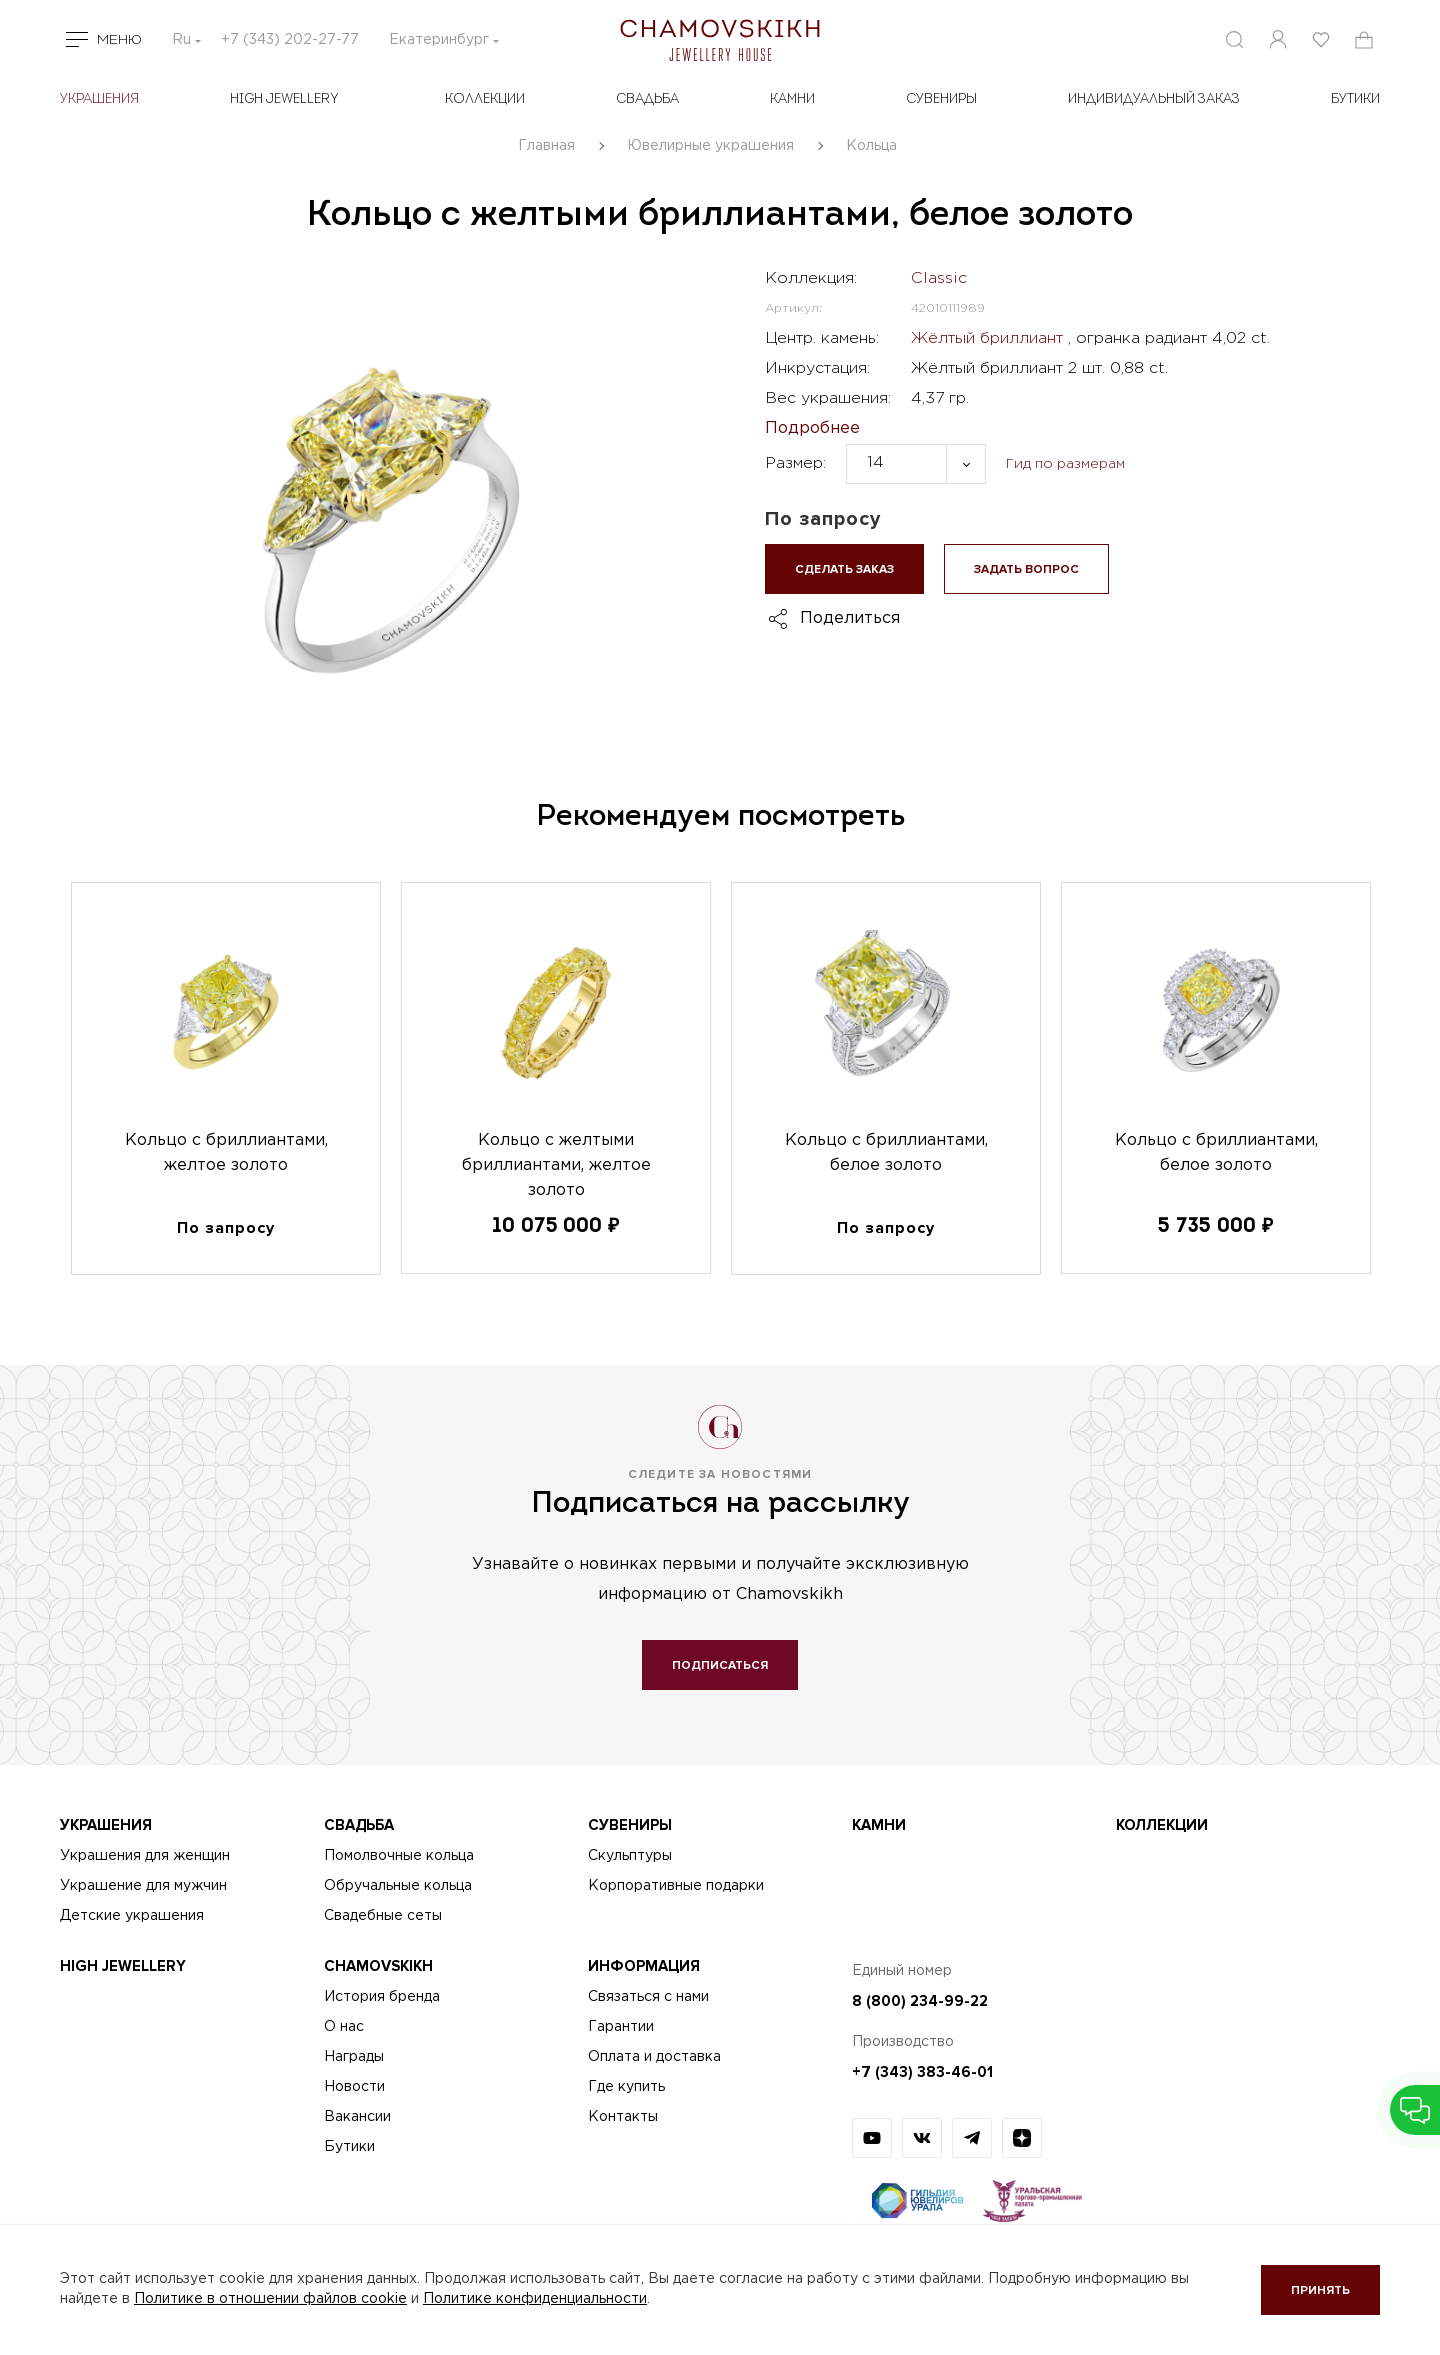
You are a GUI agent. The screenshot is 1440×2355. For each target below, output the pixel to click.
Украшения (99, 99)
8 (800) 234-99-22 (920, 2001)
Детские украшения (132, 1916)
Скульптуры (630, 1856)
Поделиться (850, 618)
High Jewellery (284, 99)
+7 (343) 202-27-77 (290, 40)
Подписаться (720, 1665)
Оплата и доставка (654, 2057)
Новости (354, 2087)
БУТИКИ (1355, 99)
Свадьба (647, 99)
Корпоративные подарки (676, 1886)
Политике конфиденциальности (535, 2299)
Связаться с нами (648, 1997)
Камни (792, 99)
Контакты (623, 2117)
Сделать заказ (844, 569)
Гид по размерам (1065, 464)
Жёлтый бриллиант (989, 338)
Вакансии (357, 2117)
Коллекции (485, 99)
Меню (119, 40)
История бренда (382, 1997)
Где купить (626, 2087)
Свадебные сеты (383, 1916)
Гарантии (621, 2027)
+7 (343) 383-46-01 (922, 2072)
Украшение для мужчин (143, 1886)
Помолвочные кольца (399, 1856)
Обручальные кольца (398, 1886)
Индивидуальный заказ (1154, 99)
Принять (1320, 2290)
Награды (354, 2057)
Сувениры (941, 99)
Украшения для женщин (145, 1856)
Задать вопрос (1026, 569)
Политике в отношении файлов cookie (270, 2299)
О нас (344, 2027)
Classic (939, 278)
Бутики (349, 2147)
